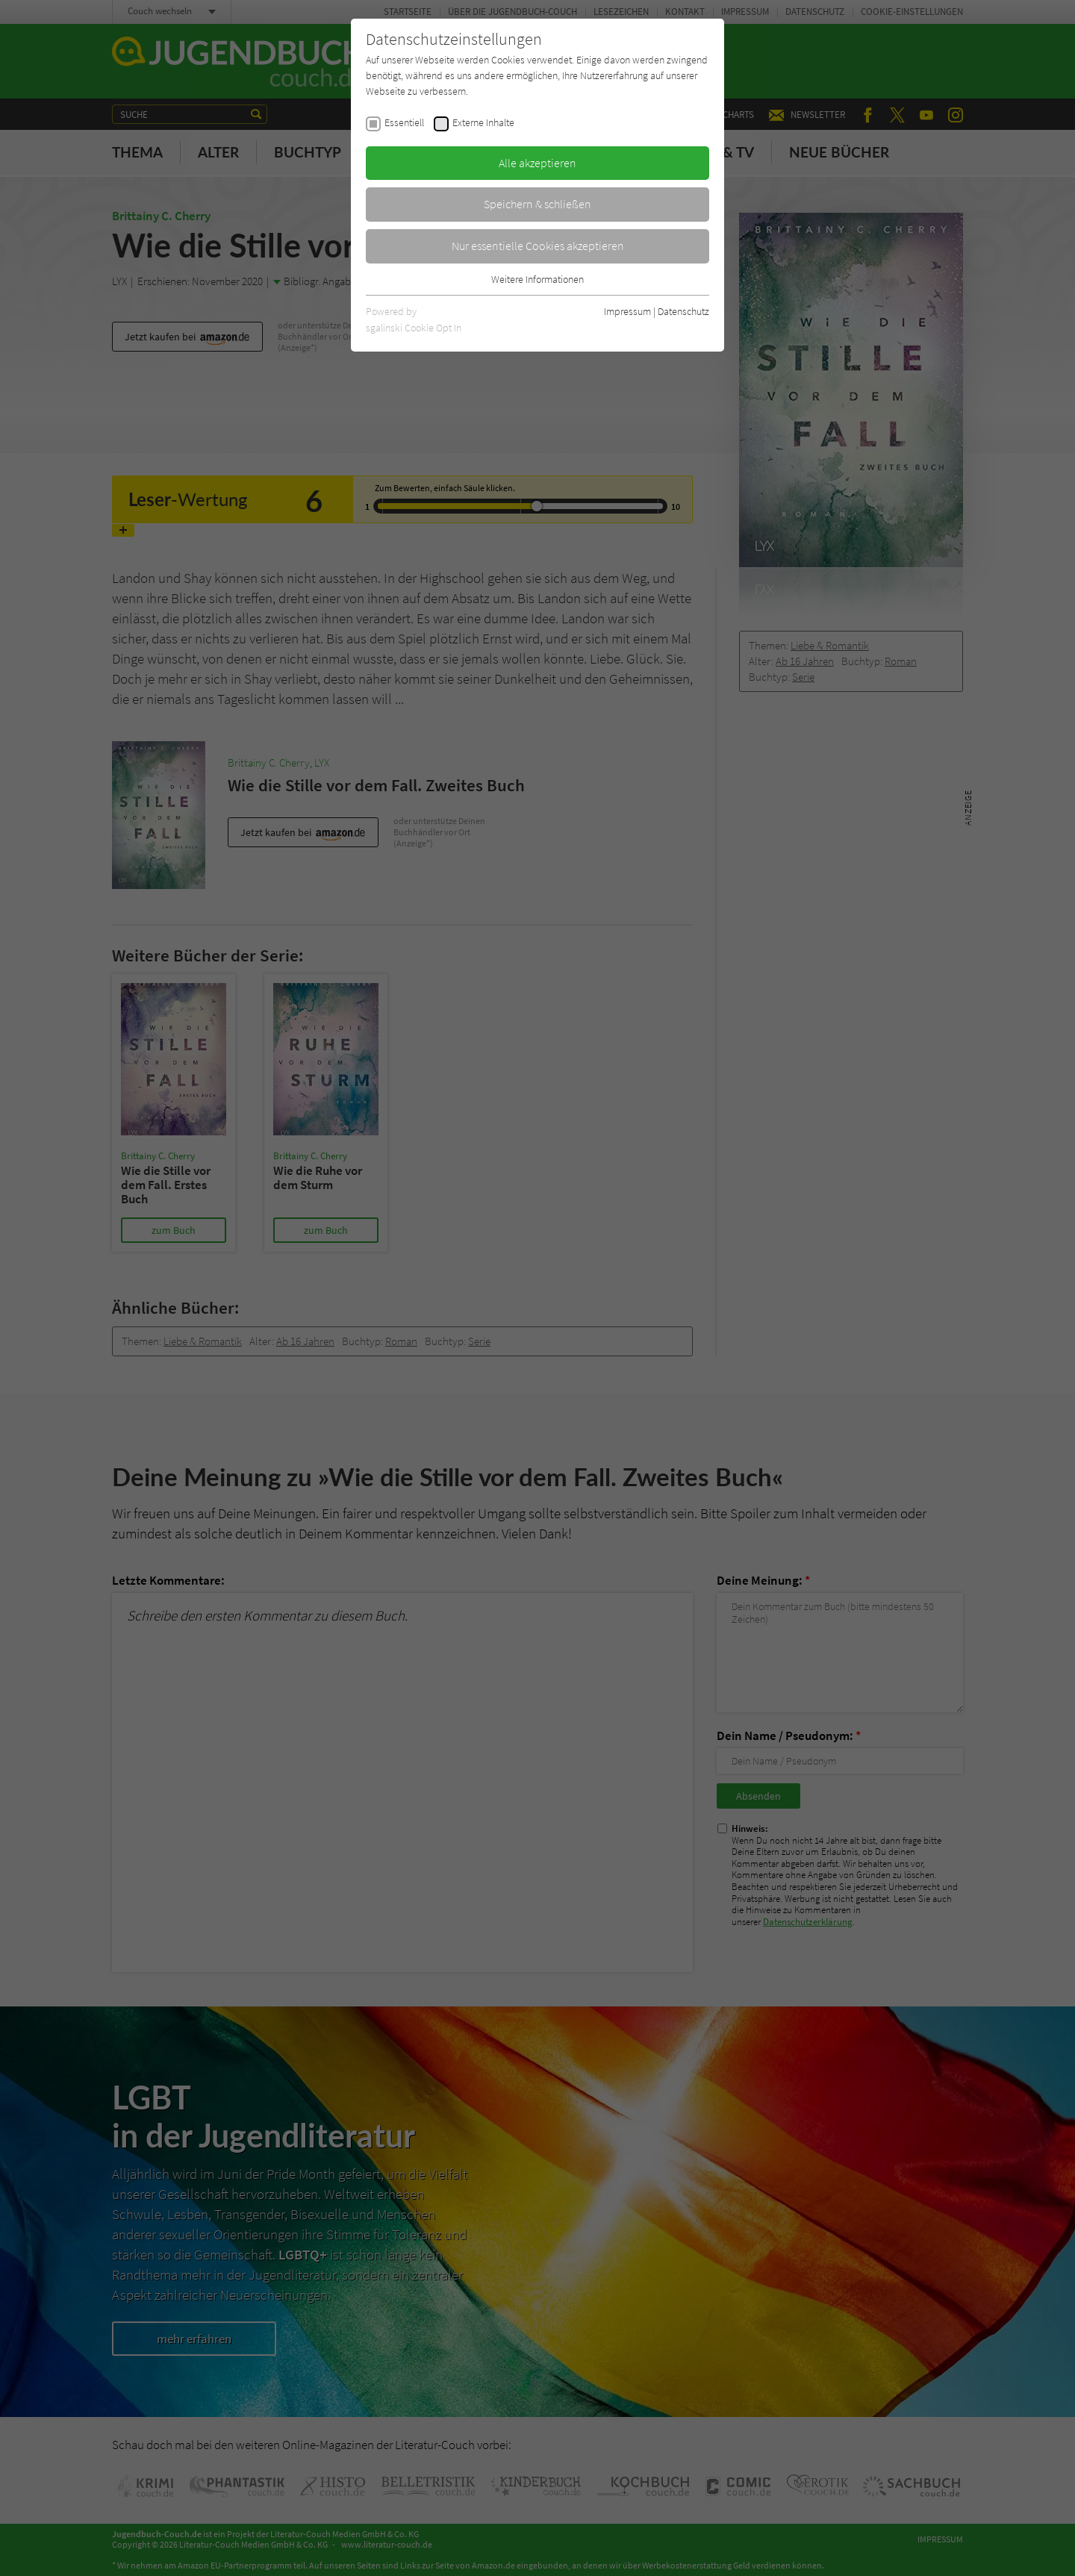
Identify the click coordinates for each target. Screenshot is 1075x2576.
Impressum (627, 311)
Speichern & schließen (537, 203)
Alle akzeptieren (537, 162)
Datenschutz (683, 311)
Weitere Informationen (537, 279)
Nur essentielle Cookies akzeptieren (538, 245)
